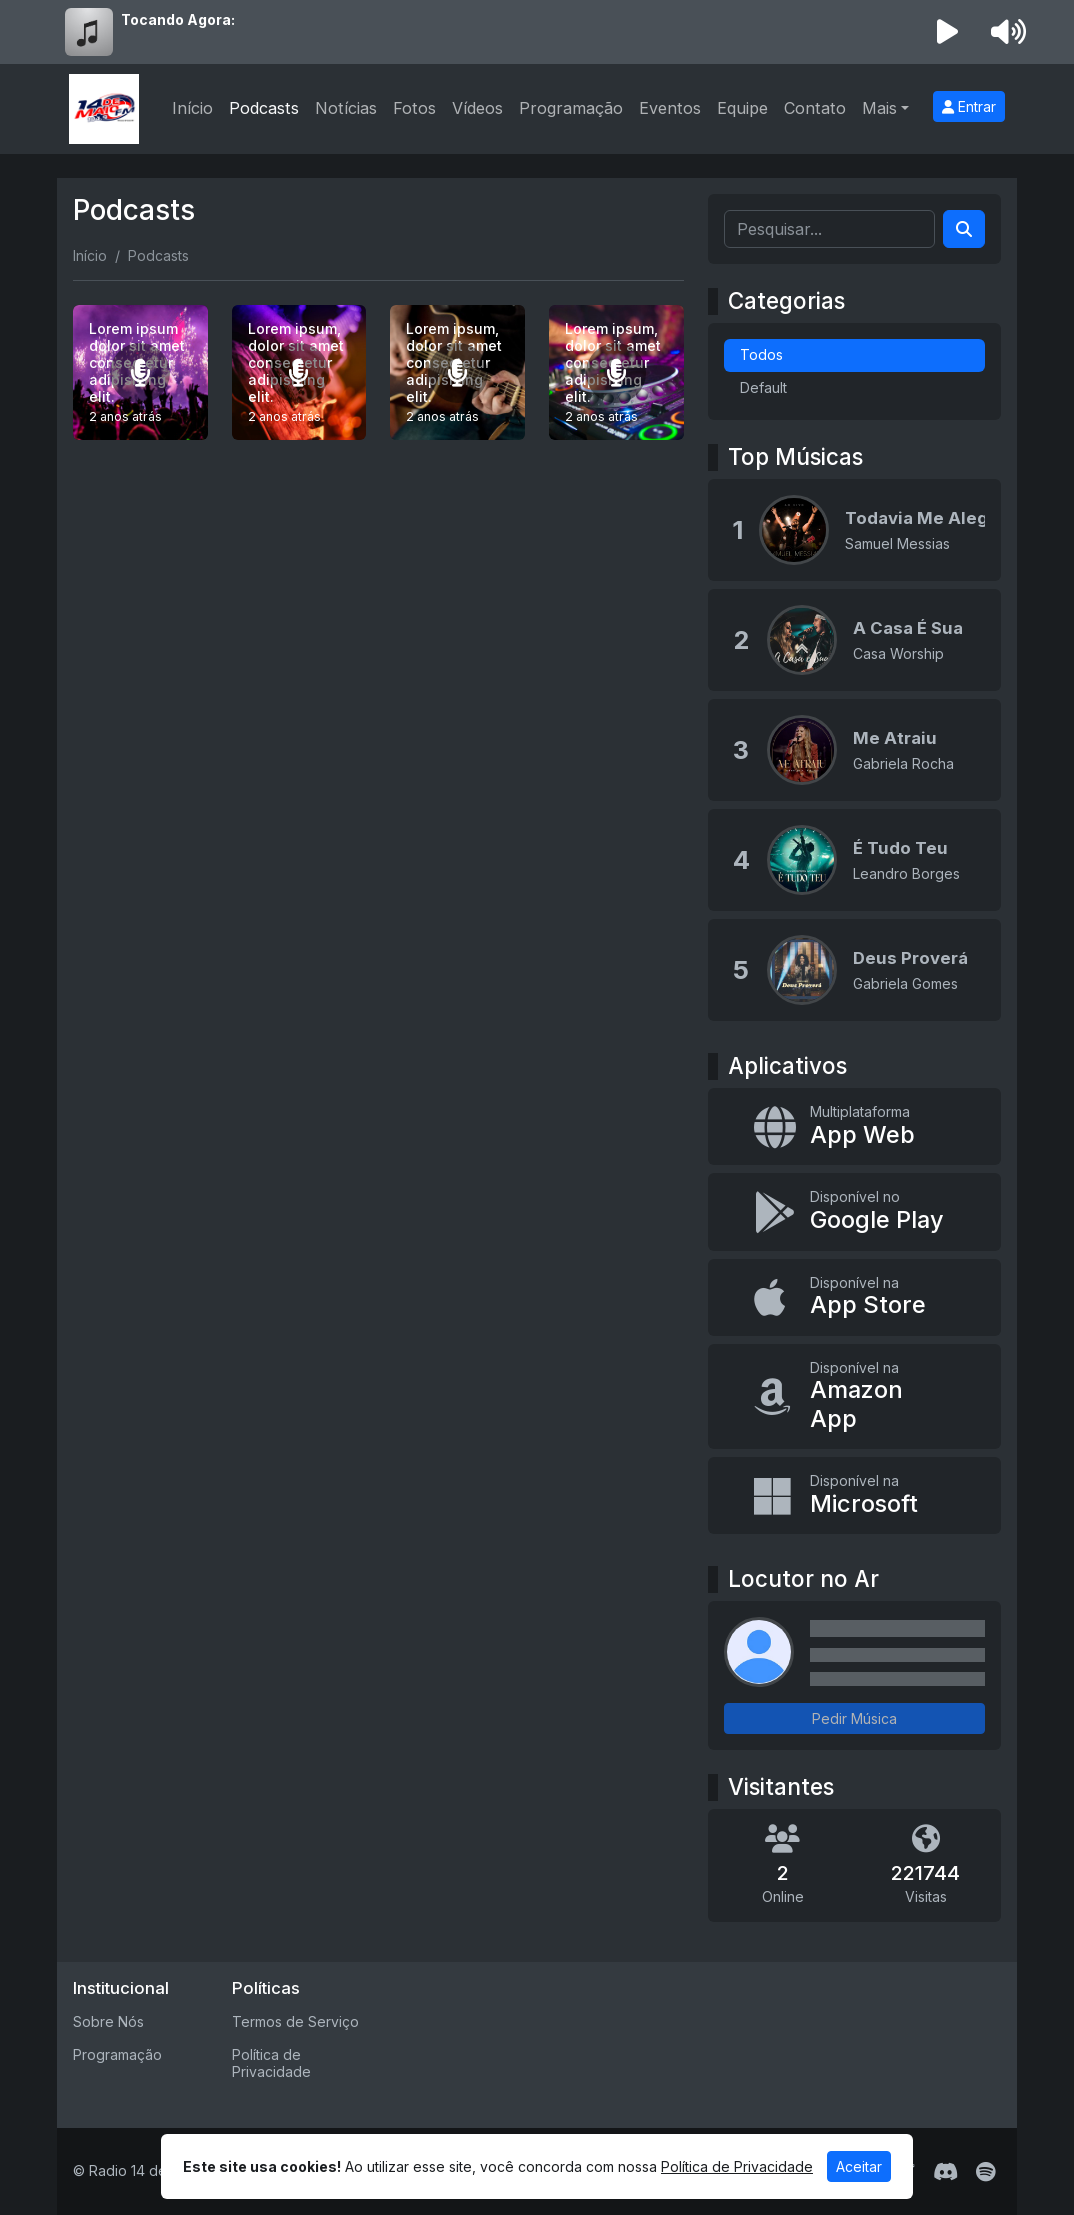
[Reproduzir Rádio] (948, 32)
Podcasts (264, 108)
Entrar (969, 106)
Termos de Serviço (295, 2021)
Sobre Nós (108, 2021)
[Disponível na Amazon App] (854, 1396)
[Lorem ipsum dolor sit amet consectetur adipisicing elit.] (140, 372)
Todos (761, 354)
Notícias (346, 108)
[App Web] (854, 1126)
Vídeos (477, 108)
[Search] (964, 229)
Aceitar (859, 2166)
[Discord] (945, 2172)
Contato (815, 108)
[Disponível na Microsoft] (854, 1495)
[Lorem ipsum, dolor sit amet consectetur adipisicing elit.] (299, 372)
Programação (571, 108)
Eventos (670, 108)
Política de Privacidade (271, 2063)
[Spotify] (985, 2172)
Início (192, 108)
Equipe (742, 108)
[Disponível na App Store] (854, 1297)
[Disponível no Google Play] (854, 1211)
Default (763, 387)
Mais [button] (879, 108)
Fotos (414, 108)
